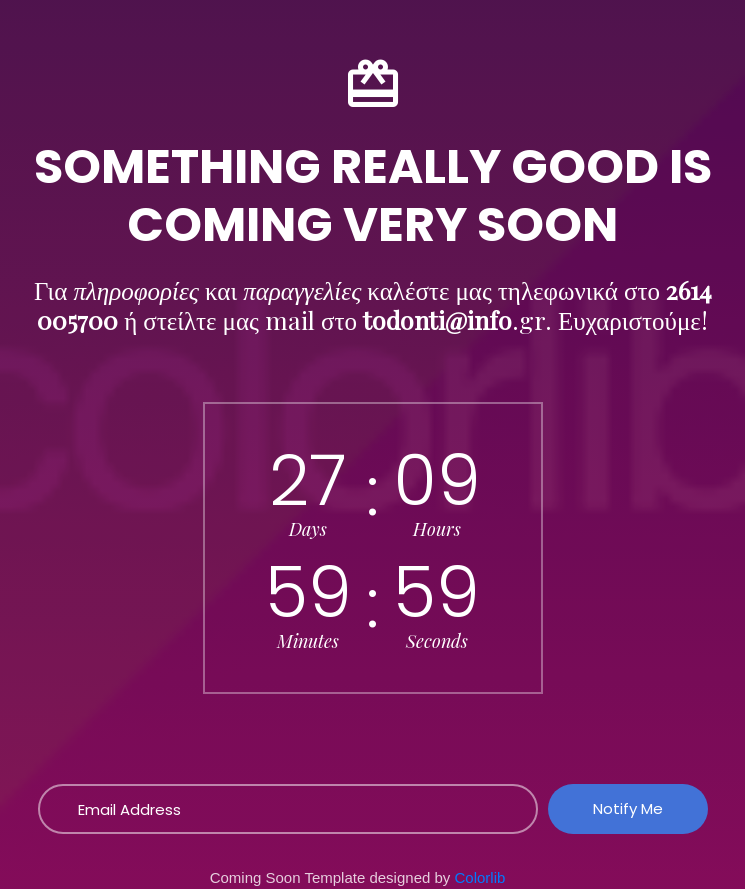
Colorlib (480, 877)
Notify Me (628, 808)
